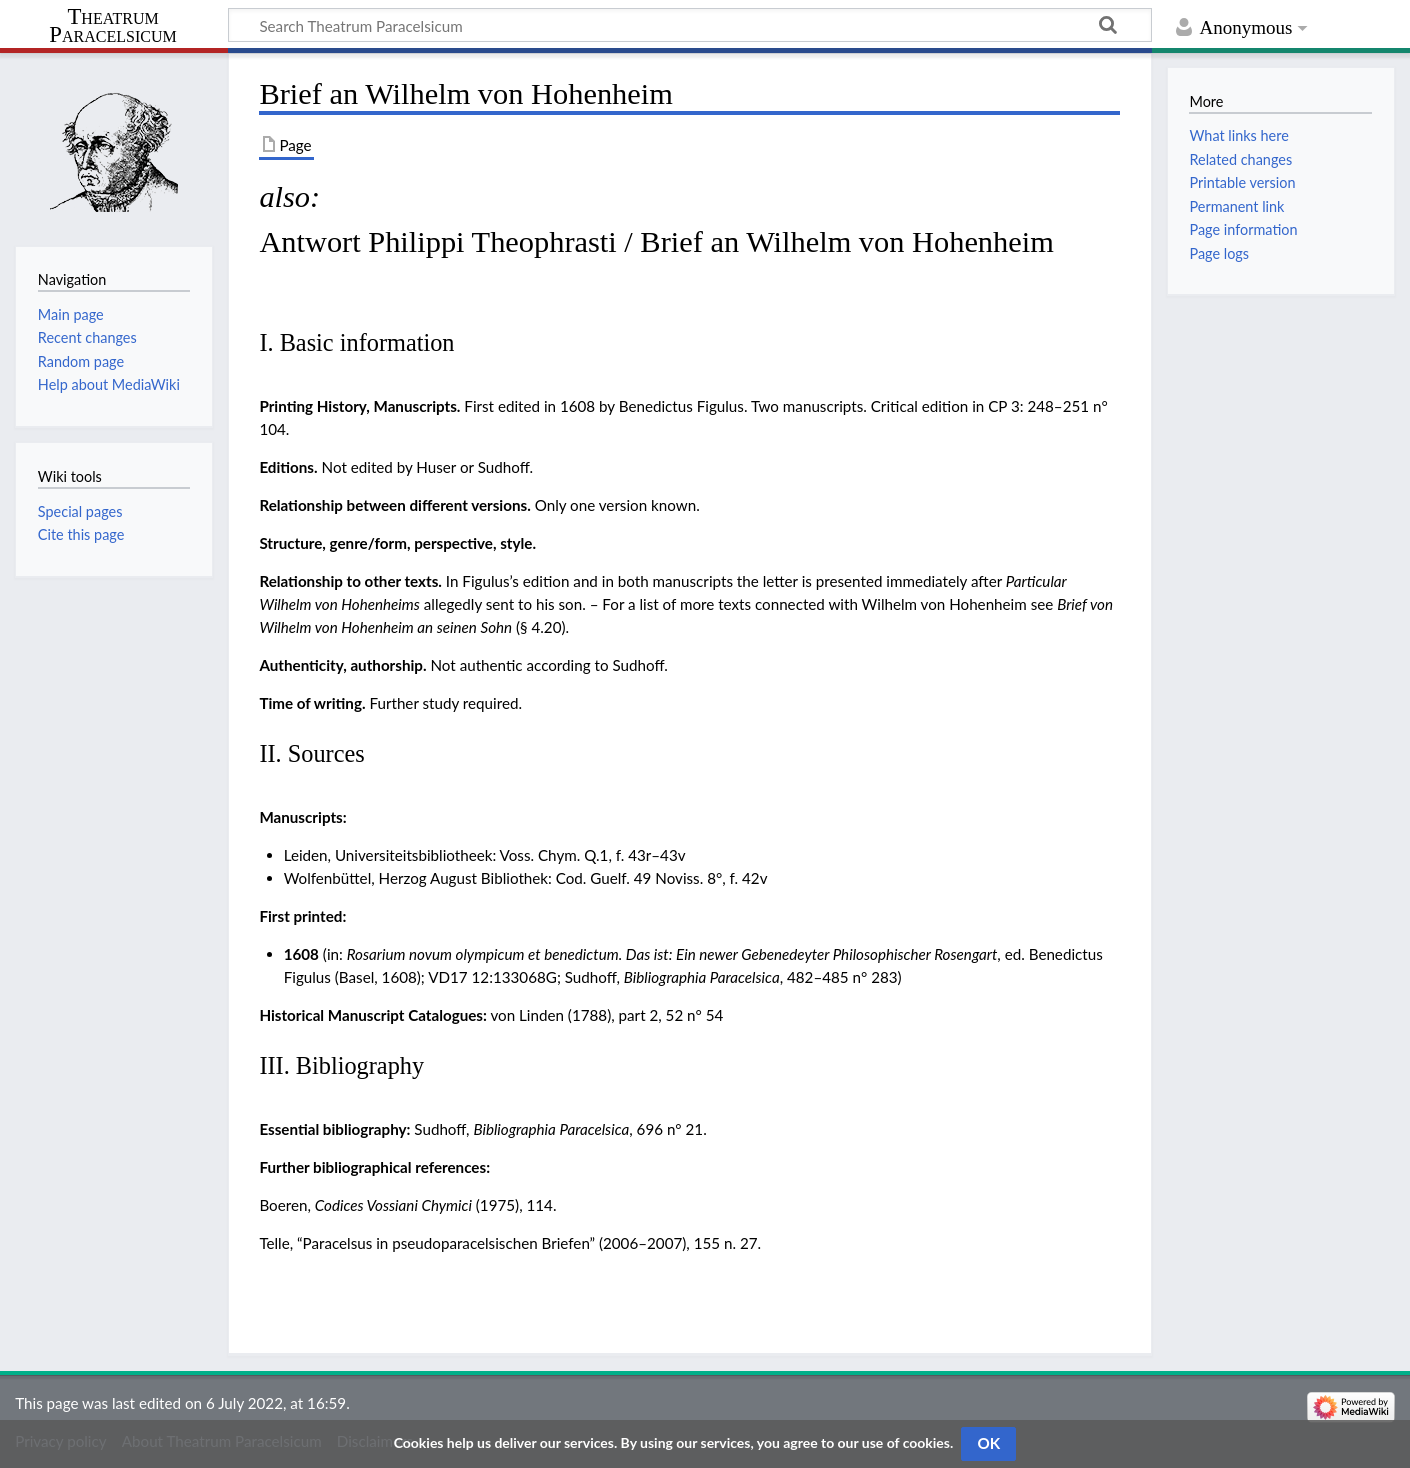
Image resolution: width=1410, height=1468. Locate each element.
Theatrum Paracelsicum (112, 26)
